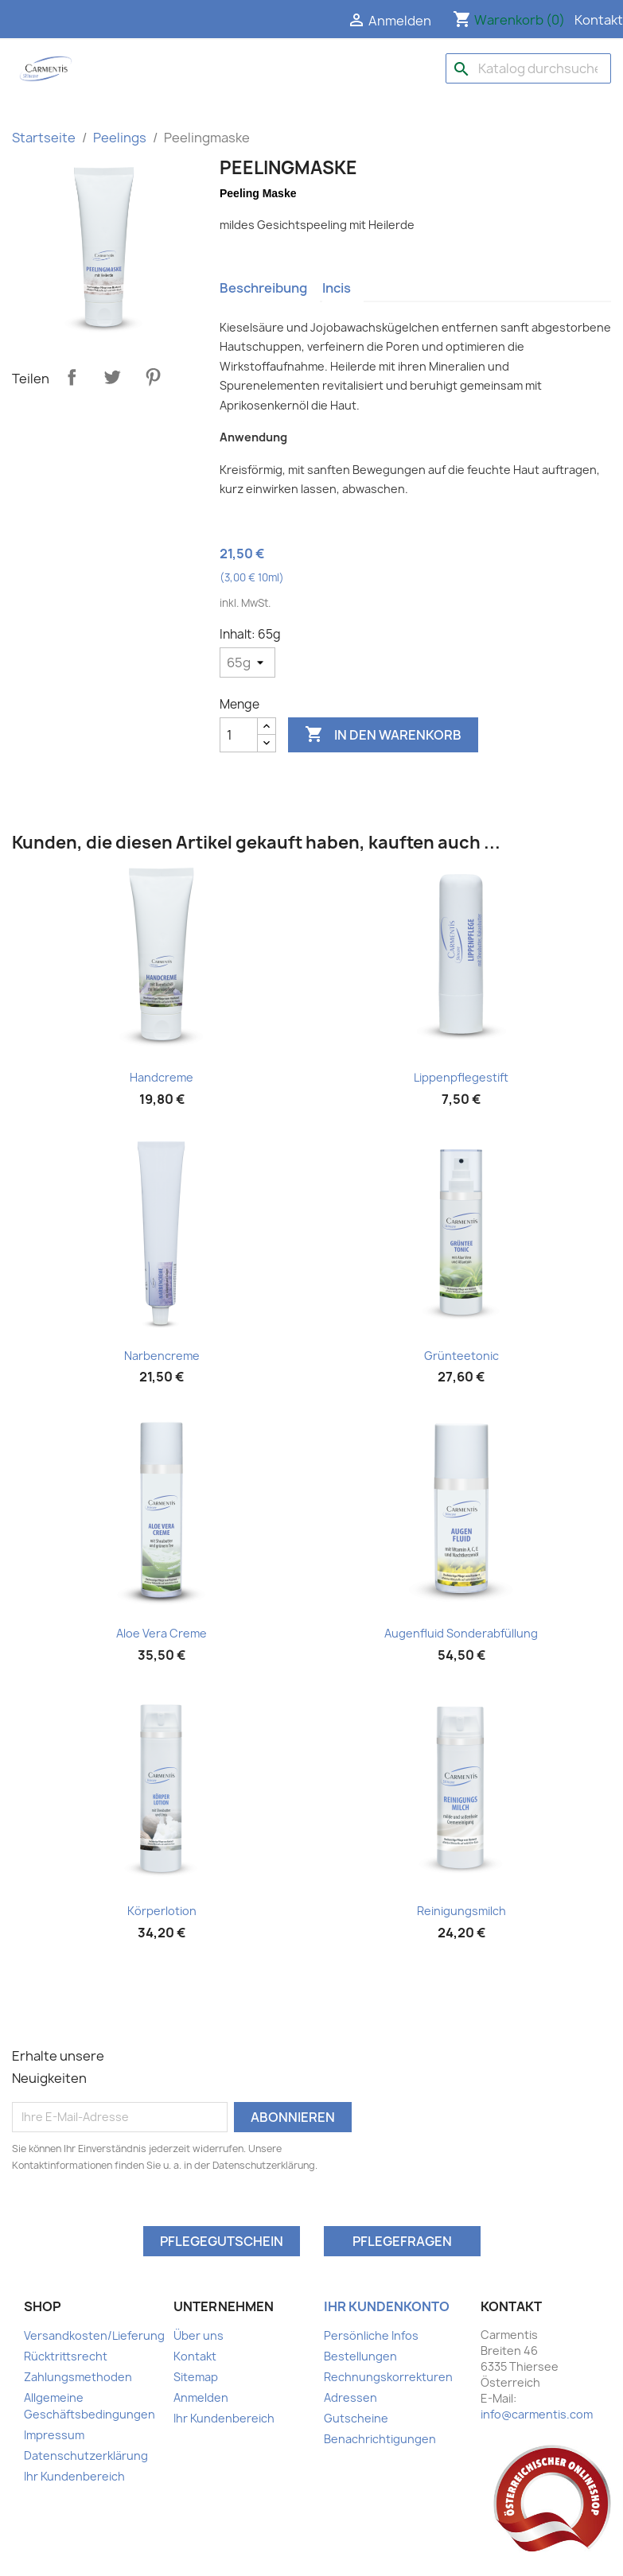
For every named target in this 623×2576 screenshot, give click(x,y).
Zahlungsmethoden (78, 2376)
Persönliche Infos (371, 2335)
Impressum (54, 2434)
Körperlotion (162, 1910)
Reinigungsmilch (461, 1910)
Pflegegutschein (221, 2241)
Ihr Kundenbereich (74, 2476)
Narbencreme (162, 1355)
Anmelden (200, 2397)
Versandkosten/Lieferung (94, 2335)
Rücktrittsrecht (65, 2356)
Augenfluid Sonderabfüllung (461, 1633)
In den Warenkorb (383, 735)
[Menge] (239, 734)
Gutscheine (356, 2418)
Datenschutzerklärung (86, 2455)
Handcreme (161, 1077)
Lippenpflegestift (461, 1077)
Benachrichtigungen (380, 2438)
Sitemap (195, 2376)
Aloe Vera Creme (161, 1633)
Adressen (350, 2397)
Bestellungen (360, 2356)
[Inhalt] (247, 662)
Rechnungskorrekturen (388, 2376)
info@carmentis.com (537, 2414)
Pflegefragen (402, 2241)
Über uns (198, 2335)
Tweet (112, 377)
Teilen (72, 377)
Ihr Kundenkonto (387, 2306)
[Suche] (528, 68)
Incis (336, 288)
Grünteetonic (461, 1355)
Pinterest (153, 377)
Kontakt (598, 20)
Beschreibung (263, 288)
